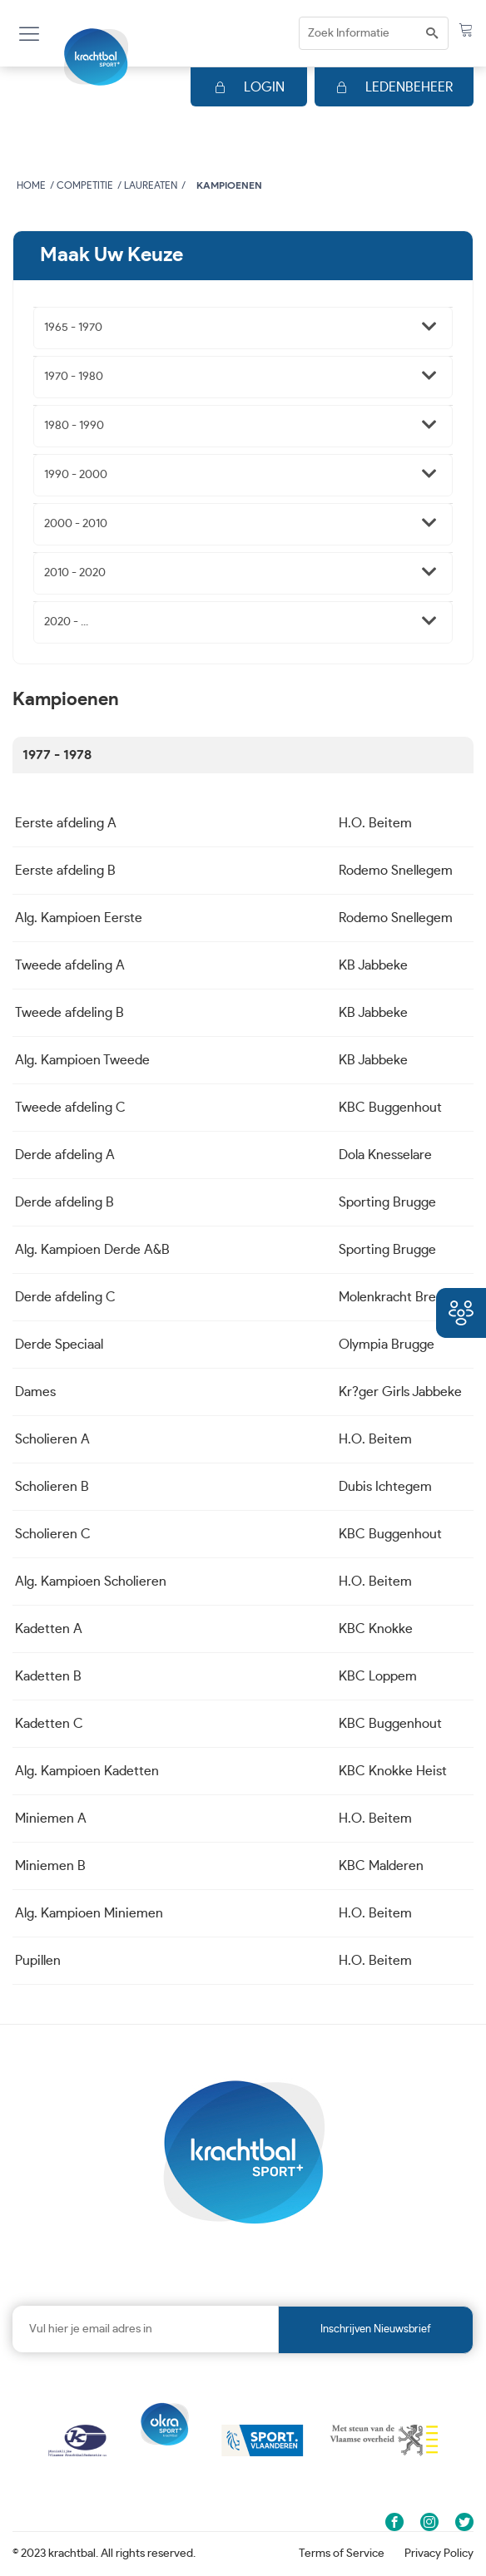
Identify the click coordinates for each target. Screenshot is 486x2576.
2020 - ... (66, 622)
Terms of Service (341, 2553)
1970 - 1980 (73, 376)
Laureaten (150, 185)
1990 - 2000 (75, 475)
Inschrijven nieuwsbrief (375, 2329)
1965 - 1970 (73, 327)
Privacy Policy (439, 2553)
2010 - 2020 (75, 573)
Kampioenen (229, 185)
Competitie (85, 185)
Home (31, 185)
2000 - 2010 (75, 524)
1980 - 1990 (74, 426)
